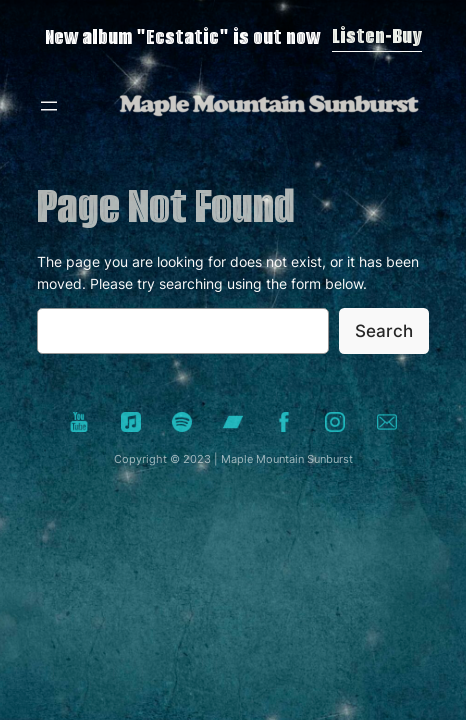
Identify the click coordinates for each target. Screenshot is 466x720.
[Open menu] (49, 106)
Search (384, 331)
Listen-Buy (377, 36)
